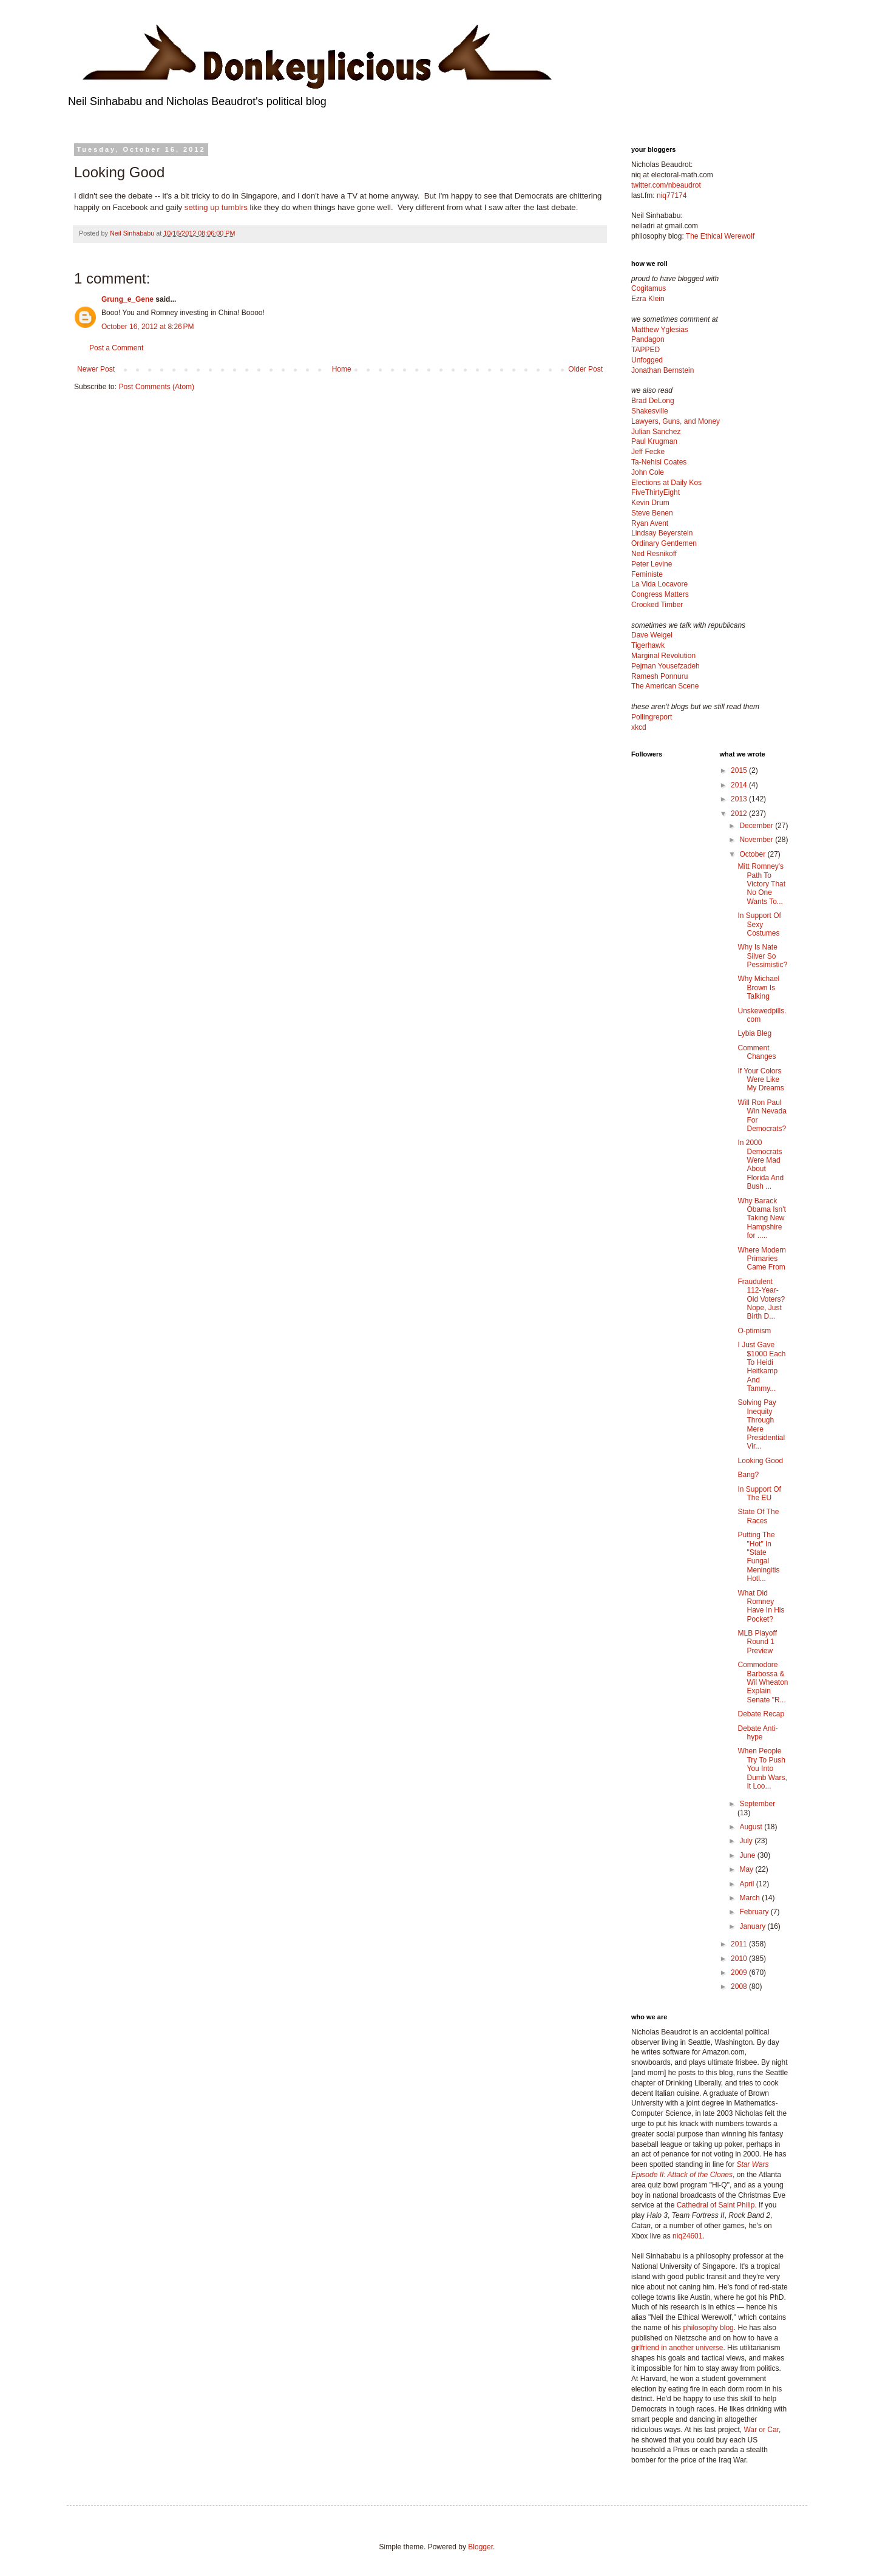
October (753, 854)
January (753, 1926)
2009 (740, 1972)
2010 (740, 1958)
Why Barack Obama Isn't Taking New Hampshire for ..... (761, 1218)
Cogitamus (648, 288)
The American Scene (665, 686)
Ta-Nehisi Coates (658, 462)
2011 (740, 1944)
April (747, 1884)
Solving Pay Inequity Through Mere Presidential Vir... (761, 1424)
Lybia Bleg (754, 1033)
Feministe (647, 574)
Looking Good (760, 1460)
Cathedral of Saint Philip (716, 2205)
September (757, 1803)
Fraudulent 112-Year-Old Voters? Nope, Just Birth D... (761, 1299)
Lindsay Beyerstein (662, 533)
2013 (740, 799)
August (751, 1827)
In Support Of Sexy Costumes (759, 924)
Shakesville (649, 411)
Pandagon (648, 339)
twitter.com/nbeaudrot (666, 185)
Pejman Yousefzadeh (665, 666)
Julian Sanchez (655, 431)
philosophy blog (708, 2327)
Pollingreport (651, 717)
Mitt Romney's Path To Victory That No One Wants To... (761, 884)
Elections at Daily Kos (666, 482)
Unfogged (647, 360)
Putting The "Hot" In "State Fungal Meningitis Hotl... (758, 1557)
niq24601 (687, 2236)
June (748, 1855)
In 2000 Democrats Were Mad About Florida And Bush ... (760, 1164)
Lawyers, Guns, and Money (675, 421)
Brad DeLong (652, 400)
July (746, 1841)
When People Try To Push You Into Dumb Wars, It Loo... (762, 1768)
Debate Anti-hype (757, 1732)
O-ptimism (754, 1331)
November (757, 839)
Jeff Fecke (648, 451)
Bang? (748, 1474)
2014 (740, 785)
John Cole (647, 472)
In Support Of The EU (759, 1493)
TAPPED (645, 349)
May (747, 1869)
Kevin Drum (650, 502)
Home (341, 369)
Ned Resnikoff (654, 553)
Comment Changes (756, 1052)
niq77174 (671, 195)
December (757, 825)
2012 (740, 813)
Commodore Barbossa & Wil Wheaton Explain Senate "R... (762, 1682)
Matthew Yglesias (659, 329)
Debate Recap (760, 1714)
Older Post (585, 369)
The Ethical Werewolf (720, 236)
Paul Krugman (654, 441)
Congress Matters (660, 594)
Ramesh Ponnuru (659, 676)
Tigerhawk (648, 645)
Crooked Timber (657, 604)
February (754, 1912)
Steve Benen (652, 513)
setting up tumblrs (216, 207)
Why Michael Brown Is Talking (758, 987)
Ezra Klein (648, 298)
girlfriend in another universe (677, 2347)
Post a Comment (116, 348)
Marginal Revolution (663, 655)
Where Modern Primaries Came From (761, 1259)
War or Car (761, 2429)
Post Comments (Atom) (156, 386)
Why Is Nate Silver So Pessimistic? (762, 956)
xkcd (638, 727)
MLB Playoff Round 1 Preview (756, 1642)
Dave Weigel (651, 635)
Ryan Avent (649, 523)
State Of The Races (758, 1515)
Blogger (480, 2547)
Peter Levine (651, 564)
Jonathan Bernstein (662, 370)
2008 (740, 1986)
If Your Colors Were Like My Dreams (760, 1080)
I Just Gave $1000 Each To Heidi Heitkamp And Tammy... (761, 1367)
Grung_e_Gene (127, 299)
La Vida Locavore (659, 584)
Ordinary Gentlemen (664, 543)
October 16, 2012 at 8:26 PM (147, 326)
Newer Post (96, 369)
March (750, 1898)
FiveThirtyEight (655, 492)
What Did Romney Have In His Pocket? (760, 1606)
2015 (740, 770)
